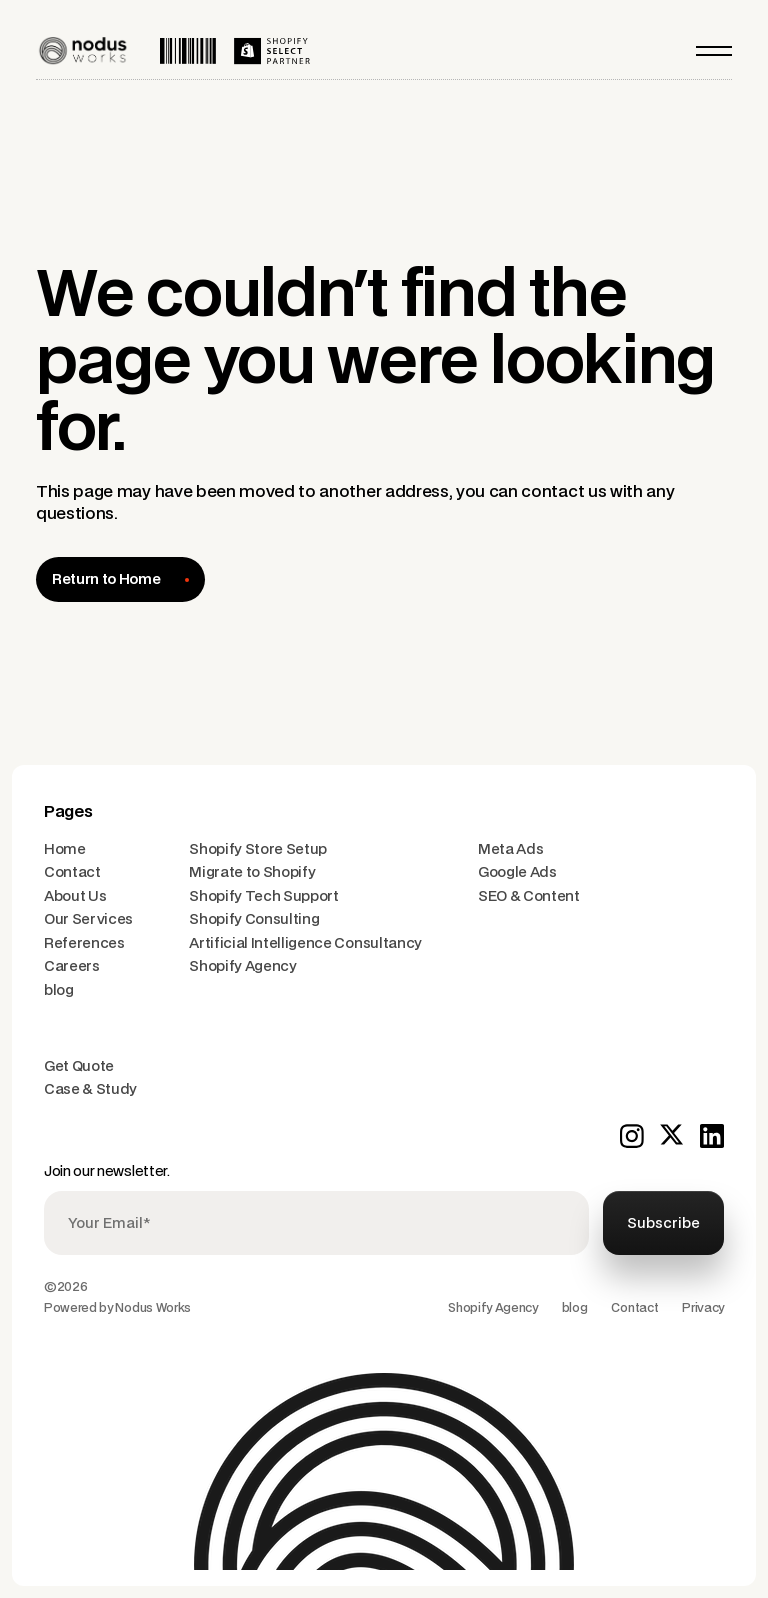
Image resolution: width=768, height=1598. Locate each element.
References (84, 943)
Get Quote (79, 1066)
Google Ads (517, 872)
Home (65, 849)
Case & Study (90, 1089)
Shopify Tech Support (264, 896)
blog (59, 990)
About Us (75, 896)
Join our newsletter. (107, 1171)
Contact (72, 872)
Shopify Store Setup (258, 849)
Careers (72, 966)
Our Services (88, 919)
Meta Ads (510, 849)
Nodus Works (152, 1308)
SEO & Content (529, 896)
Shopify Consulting (254, 919)
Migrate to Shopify (252, 872)
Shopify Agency (243, 966)
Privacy (703, 1308)
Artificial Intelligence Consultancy (305, 943)
